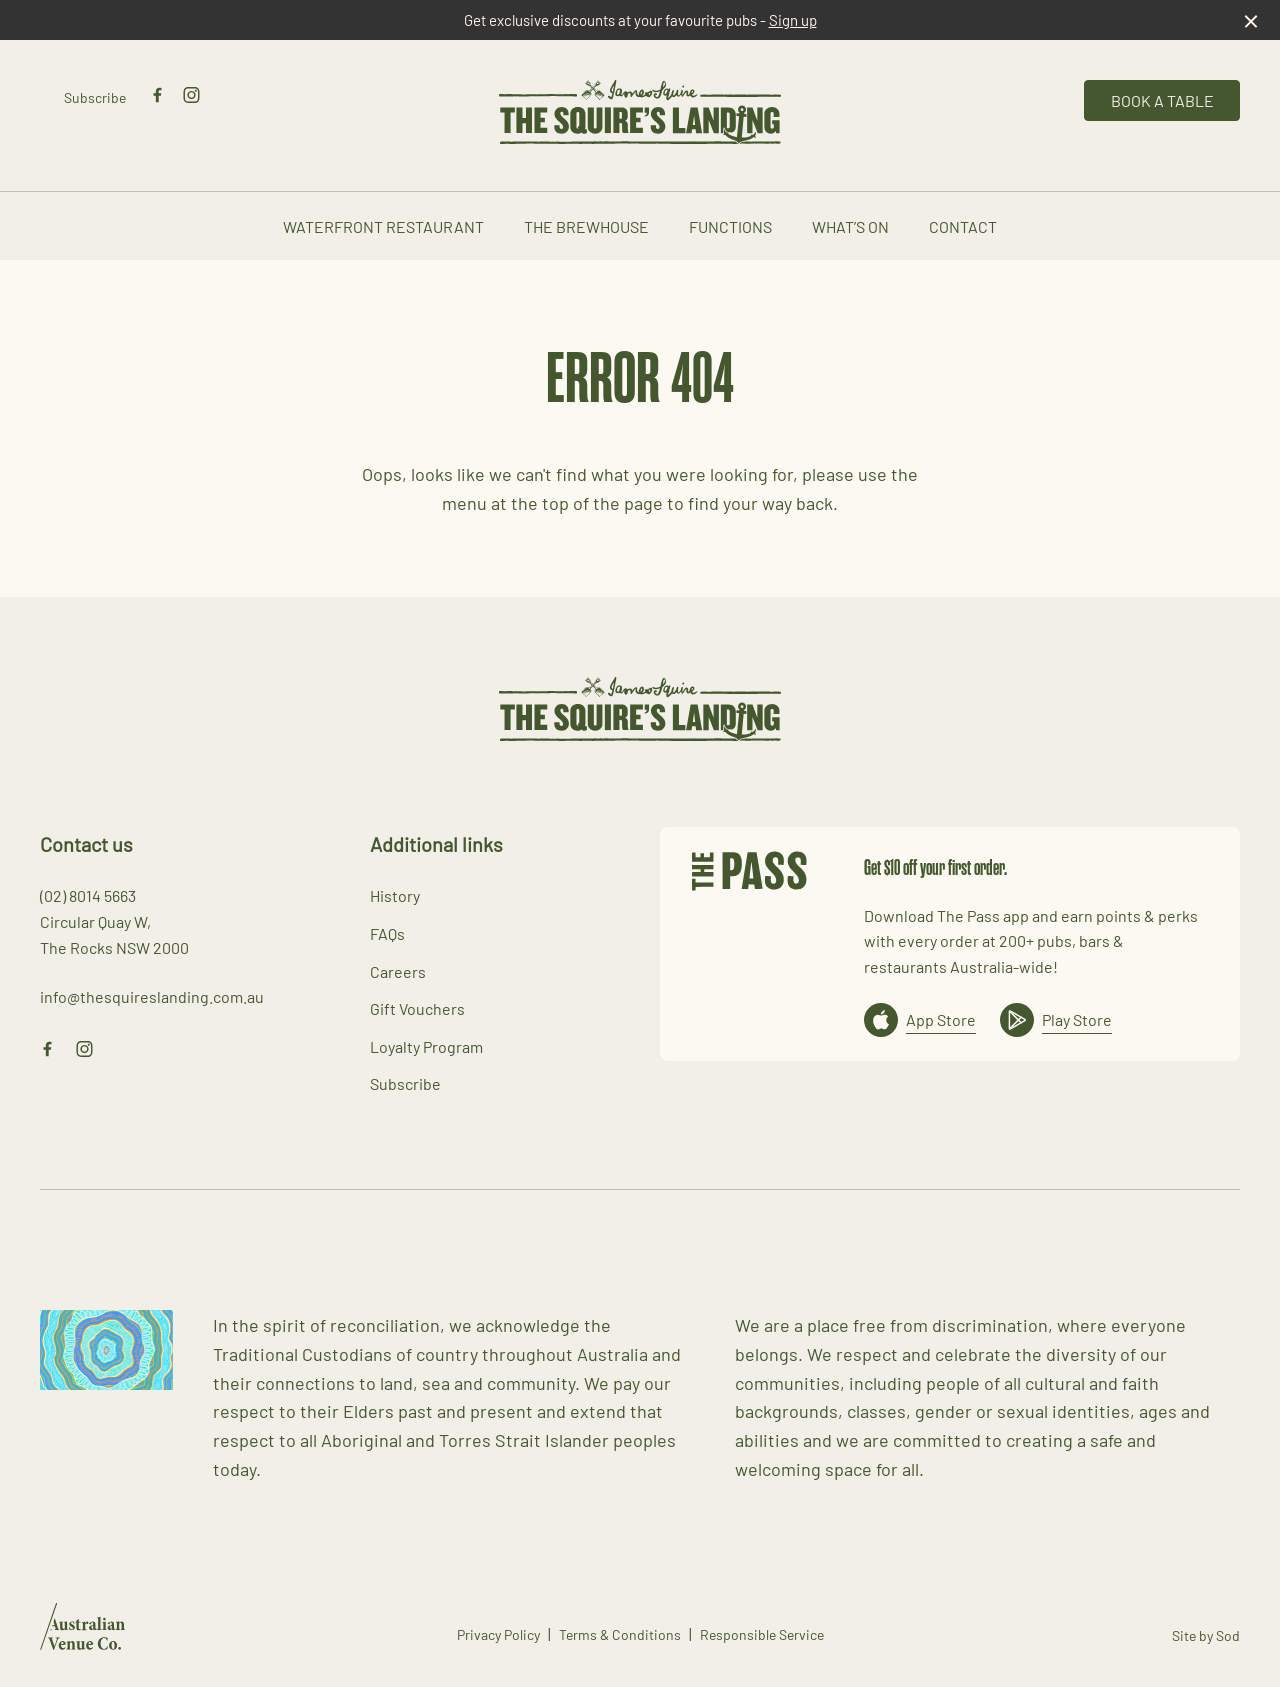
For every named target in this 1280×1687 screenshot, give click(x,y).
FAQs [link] (387, 933)
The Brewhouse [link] (586, 226)
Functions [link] (730, 226)
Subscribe (95, 97)
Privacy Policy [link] (498, 1634)
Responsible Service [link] (762, 1634)
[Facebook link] (157, 95)
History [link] (395, 895)
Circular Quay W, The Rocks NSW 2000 (114, 934)
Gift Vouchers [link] (417, 1008)
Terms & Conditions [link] (620, 1634)
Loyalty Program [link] (426, 1046)
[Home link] (640, 112)
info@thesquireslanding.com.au (152, 996)
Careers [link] (398, 971)
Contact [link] (963, 226)
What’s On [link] (850, 226)
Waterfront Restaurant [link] (383, 226)
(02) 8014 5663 (88, 895)
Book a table (1162, 100)
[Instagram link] (191, 95)
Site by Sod (1206, 1635)
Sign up (793, 19)
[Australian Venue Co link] (82, 1633)
